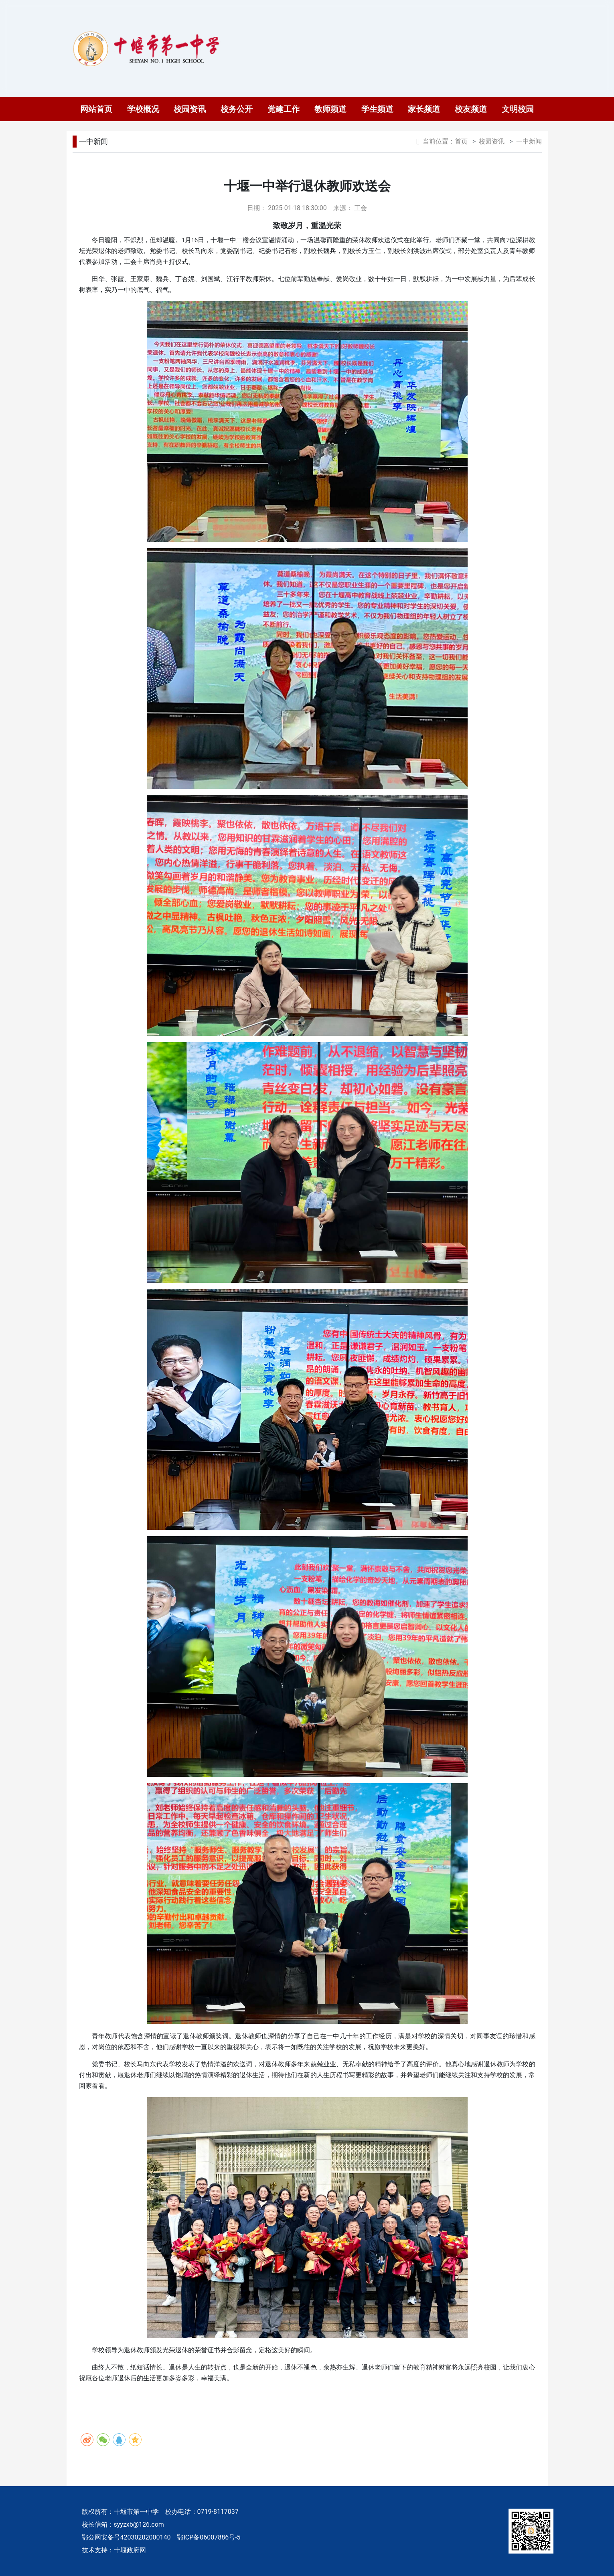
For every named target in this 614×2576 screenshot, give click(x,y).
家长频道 (424, 109)
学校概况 (143, 109)
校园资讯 (190, 109)
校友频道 (471, 109)
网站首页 (96, 109)
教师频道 (330, 109)
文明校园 (518, 109)
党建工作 (283, 109)
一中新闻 (93, 141)
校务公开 (237, 109)
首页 (461, 141)
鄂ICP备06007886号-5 (208, 2537)
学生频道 (377, 109)
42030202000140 (145, 2537)
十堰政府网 (130, 2550)
